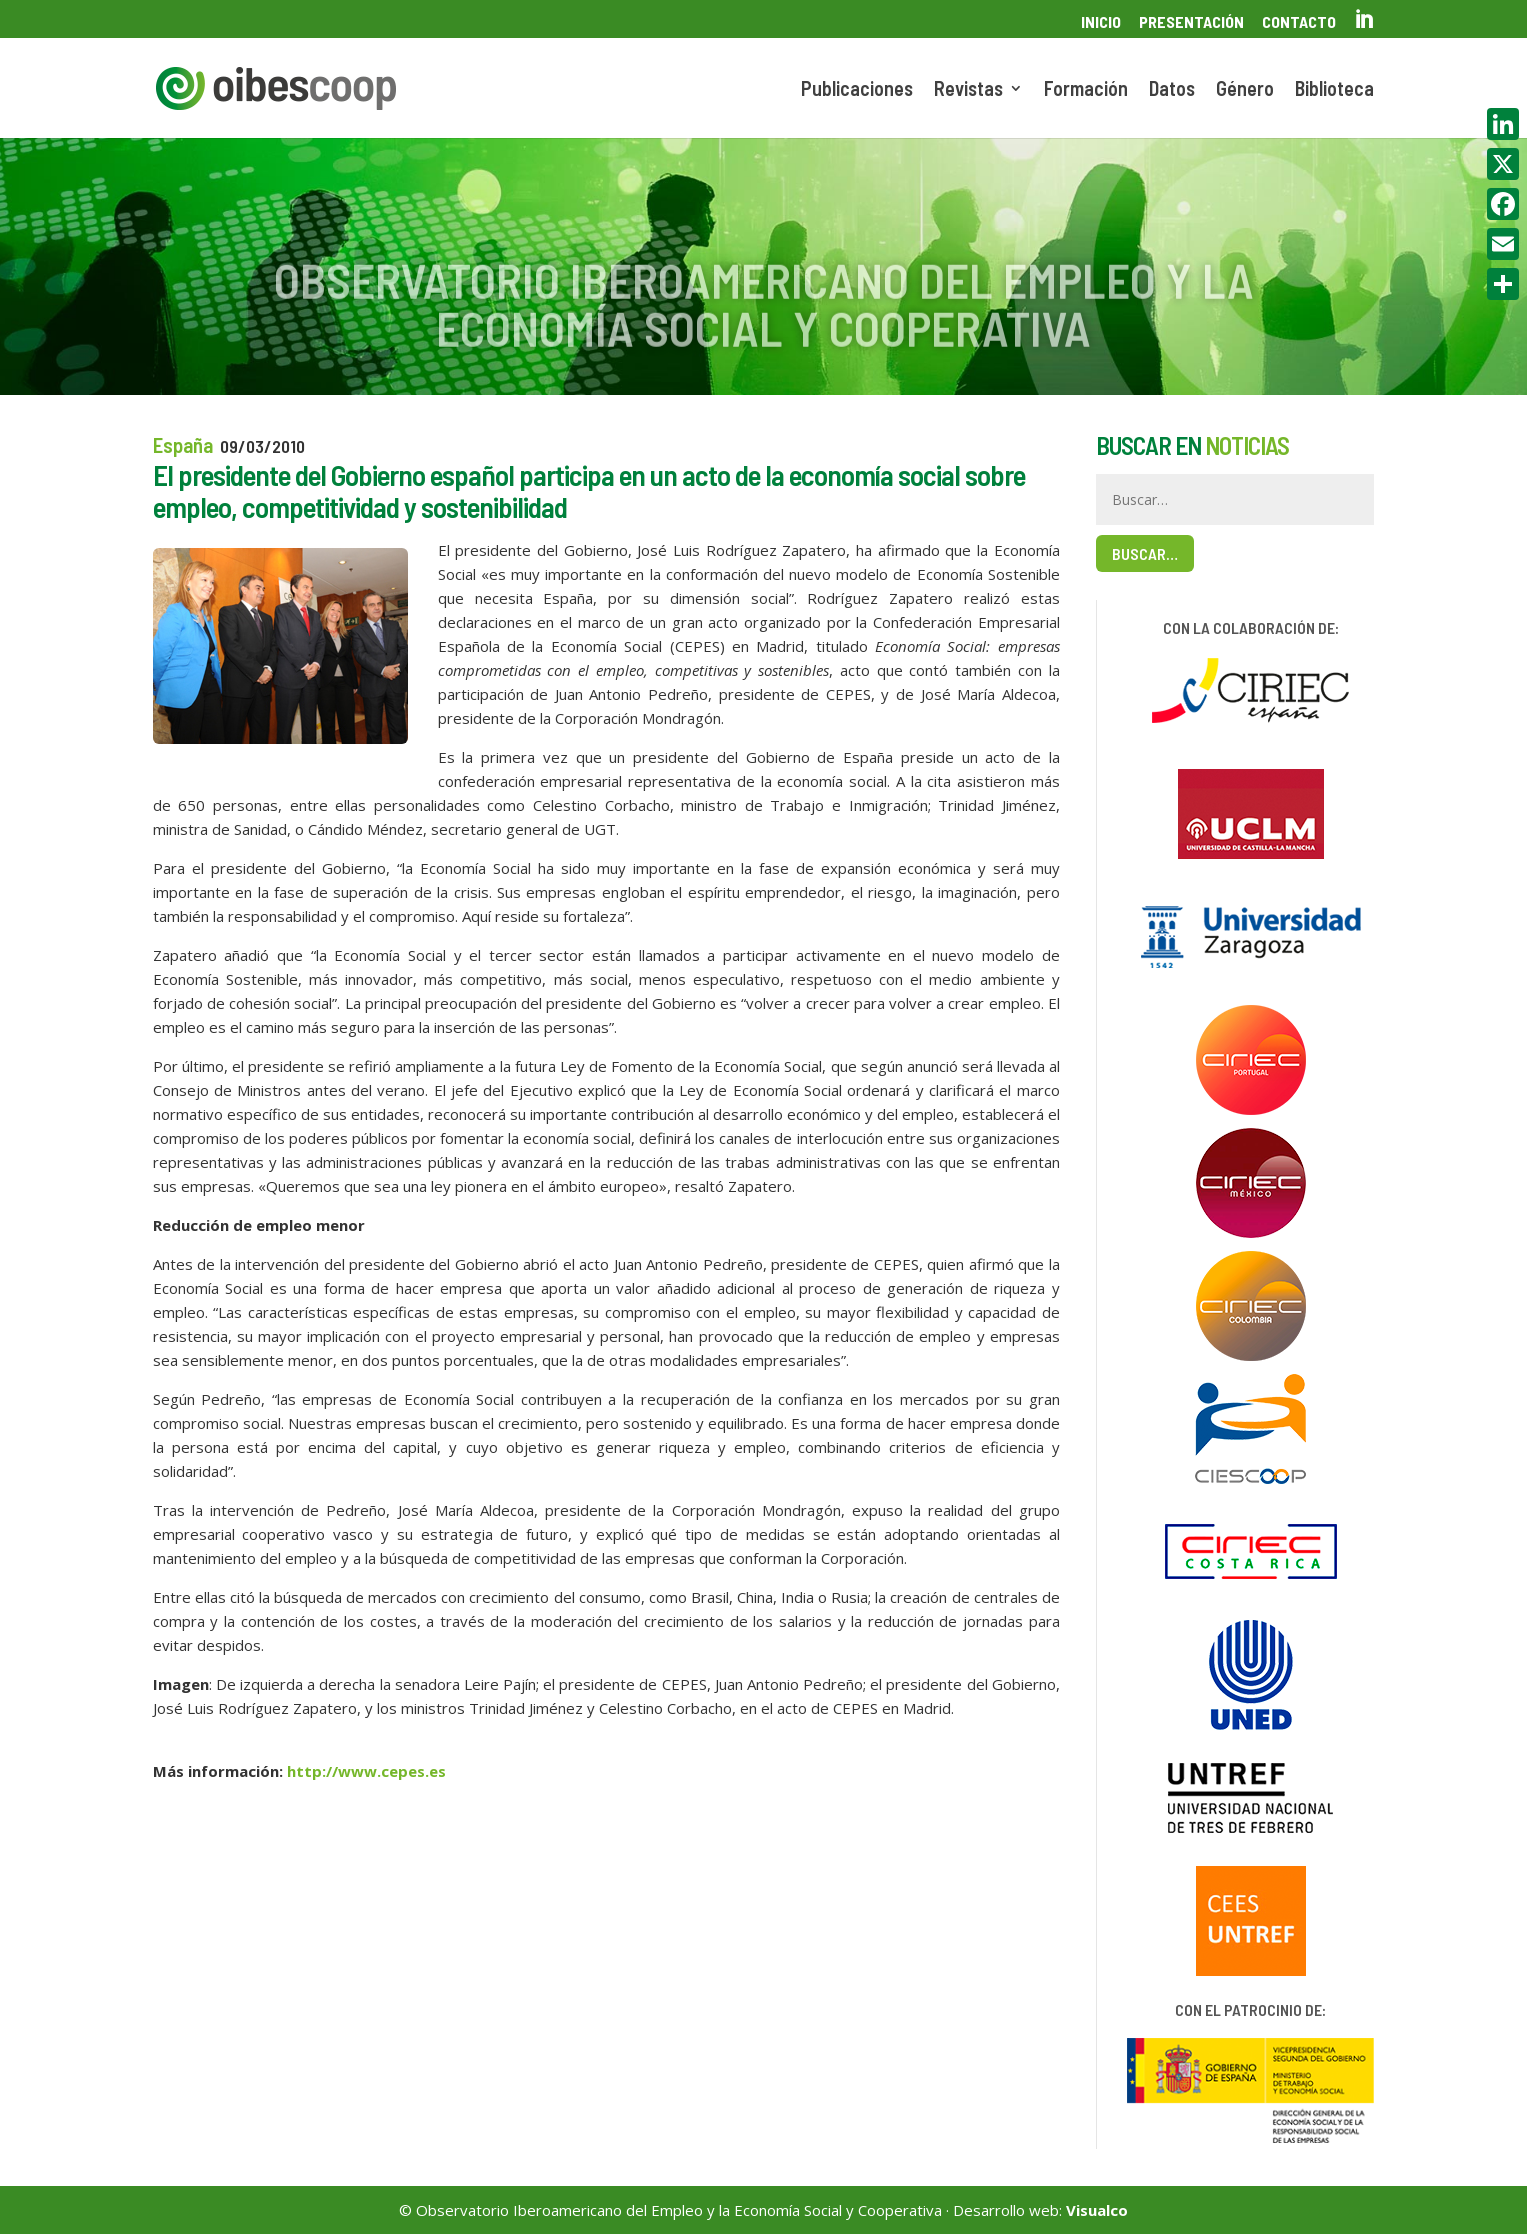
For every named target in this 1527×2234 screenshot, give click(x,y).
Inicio (1101, 22)
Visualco (1097, 2210)
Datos (1172, 90)
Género (1245, 90)
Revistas (968, 90)
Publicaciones (857, 90)
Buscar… (1145, 553)
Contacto (1299, 22)
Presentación (1191, 22)
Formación (1086, 90)
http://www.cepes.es (366, 1771)
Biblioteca (1334, 90)
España (183, 444)
